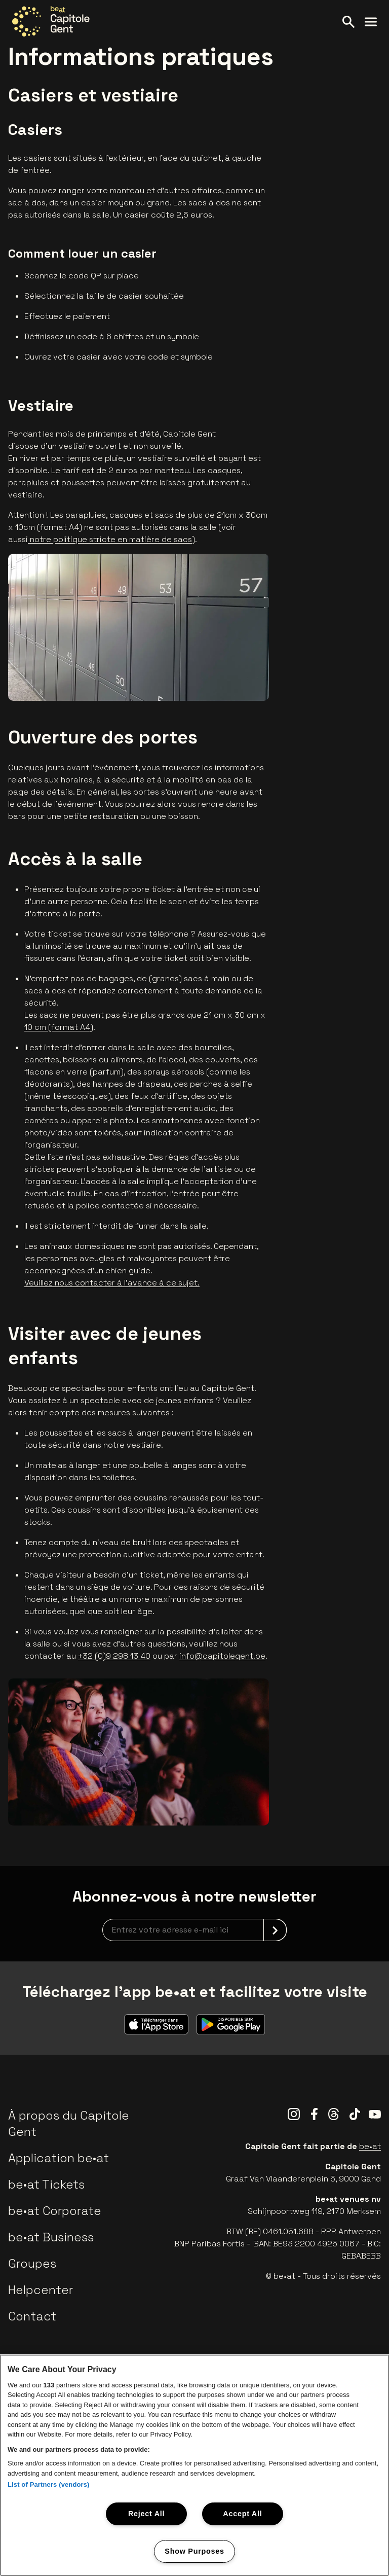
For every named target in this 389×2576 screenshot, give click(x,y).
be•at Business (51, 2237)
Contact (32, 2316)
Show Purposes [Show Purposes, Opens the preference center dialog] (194, 2551)
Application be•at (58, 2158)
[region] (194, 2465)
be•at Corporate (54, 2211)
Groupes (32, 2263)
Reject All (146, 2514)
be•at (370, 2146)
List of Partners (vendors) (49, 2484)
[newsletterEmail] (194, 1930)
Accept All (242, 2514)
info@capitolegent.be (222, 1656)
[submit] (275, 1930)
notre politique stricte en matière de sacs (110, 539)
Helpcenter (40, 2290)
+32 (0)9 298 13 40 (114, 1656)
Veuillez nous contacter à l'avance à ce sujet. (112, 1282)
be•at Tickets (46, 2184)
